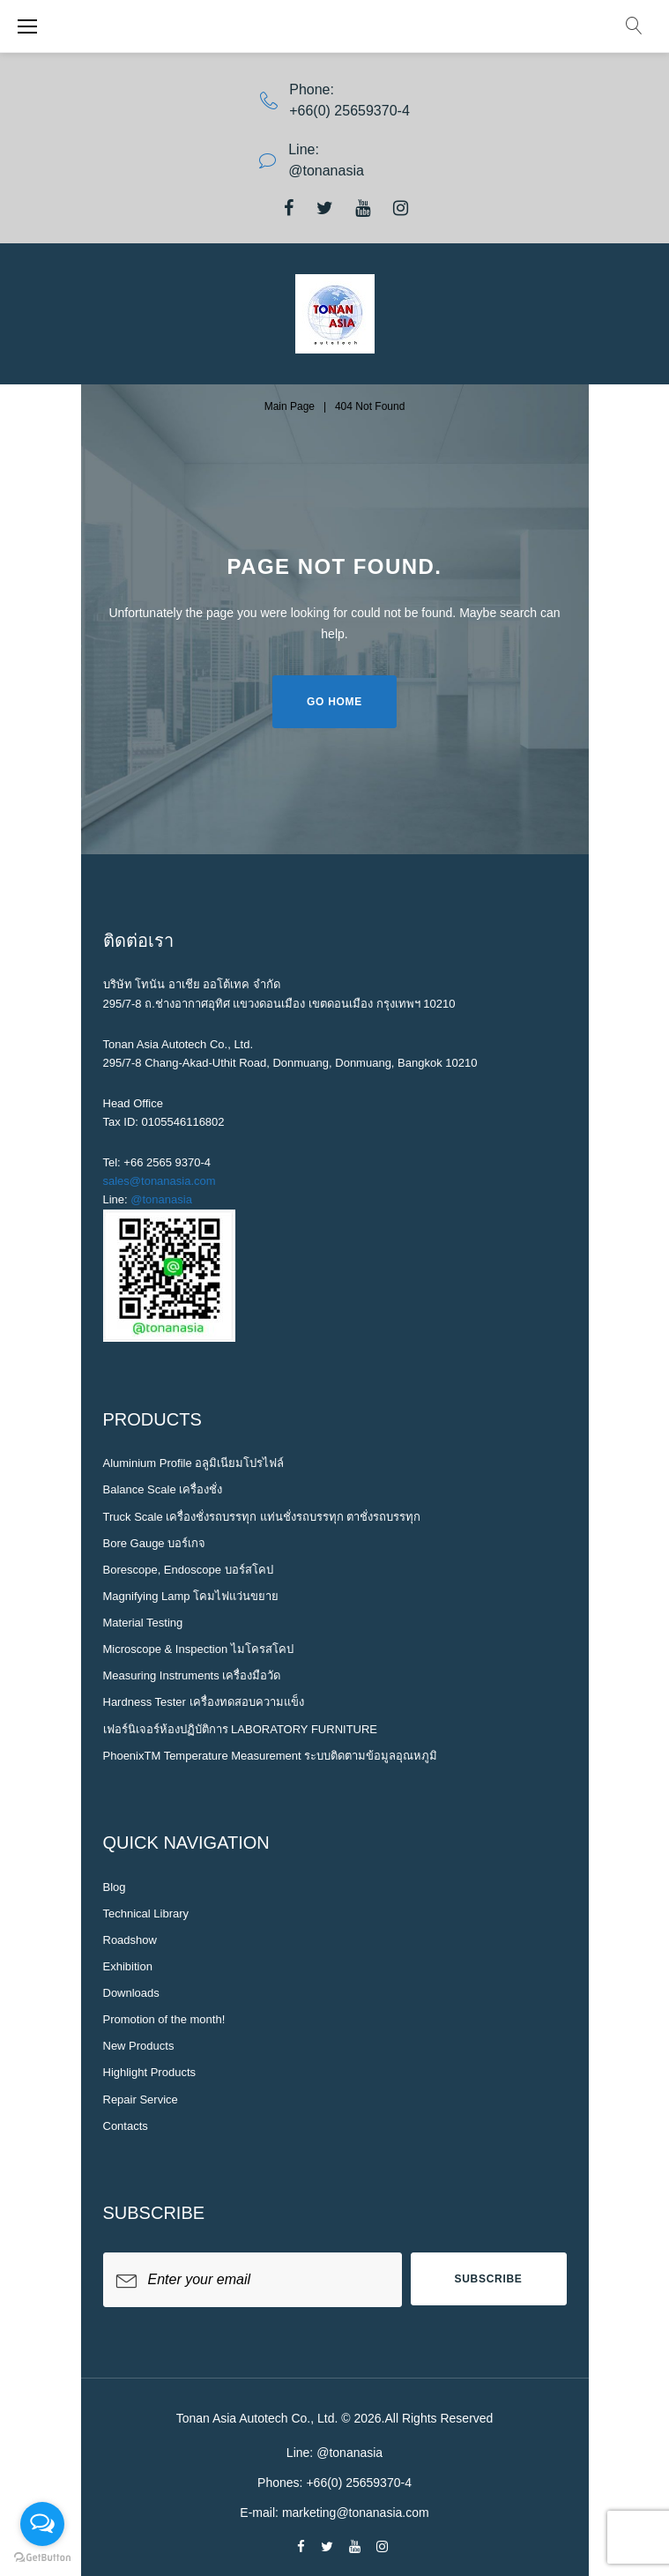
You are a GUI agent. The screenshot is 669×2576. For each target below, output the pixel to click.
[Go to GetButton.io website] (42, 2558)
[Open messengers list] (42, 2524)
